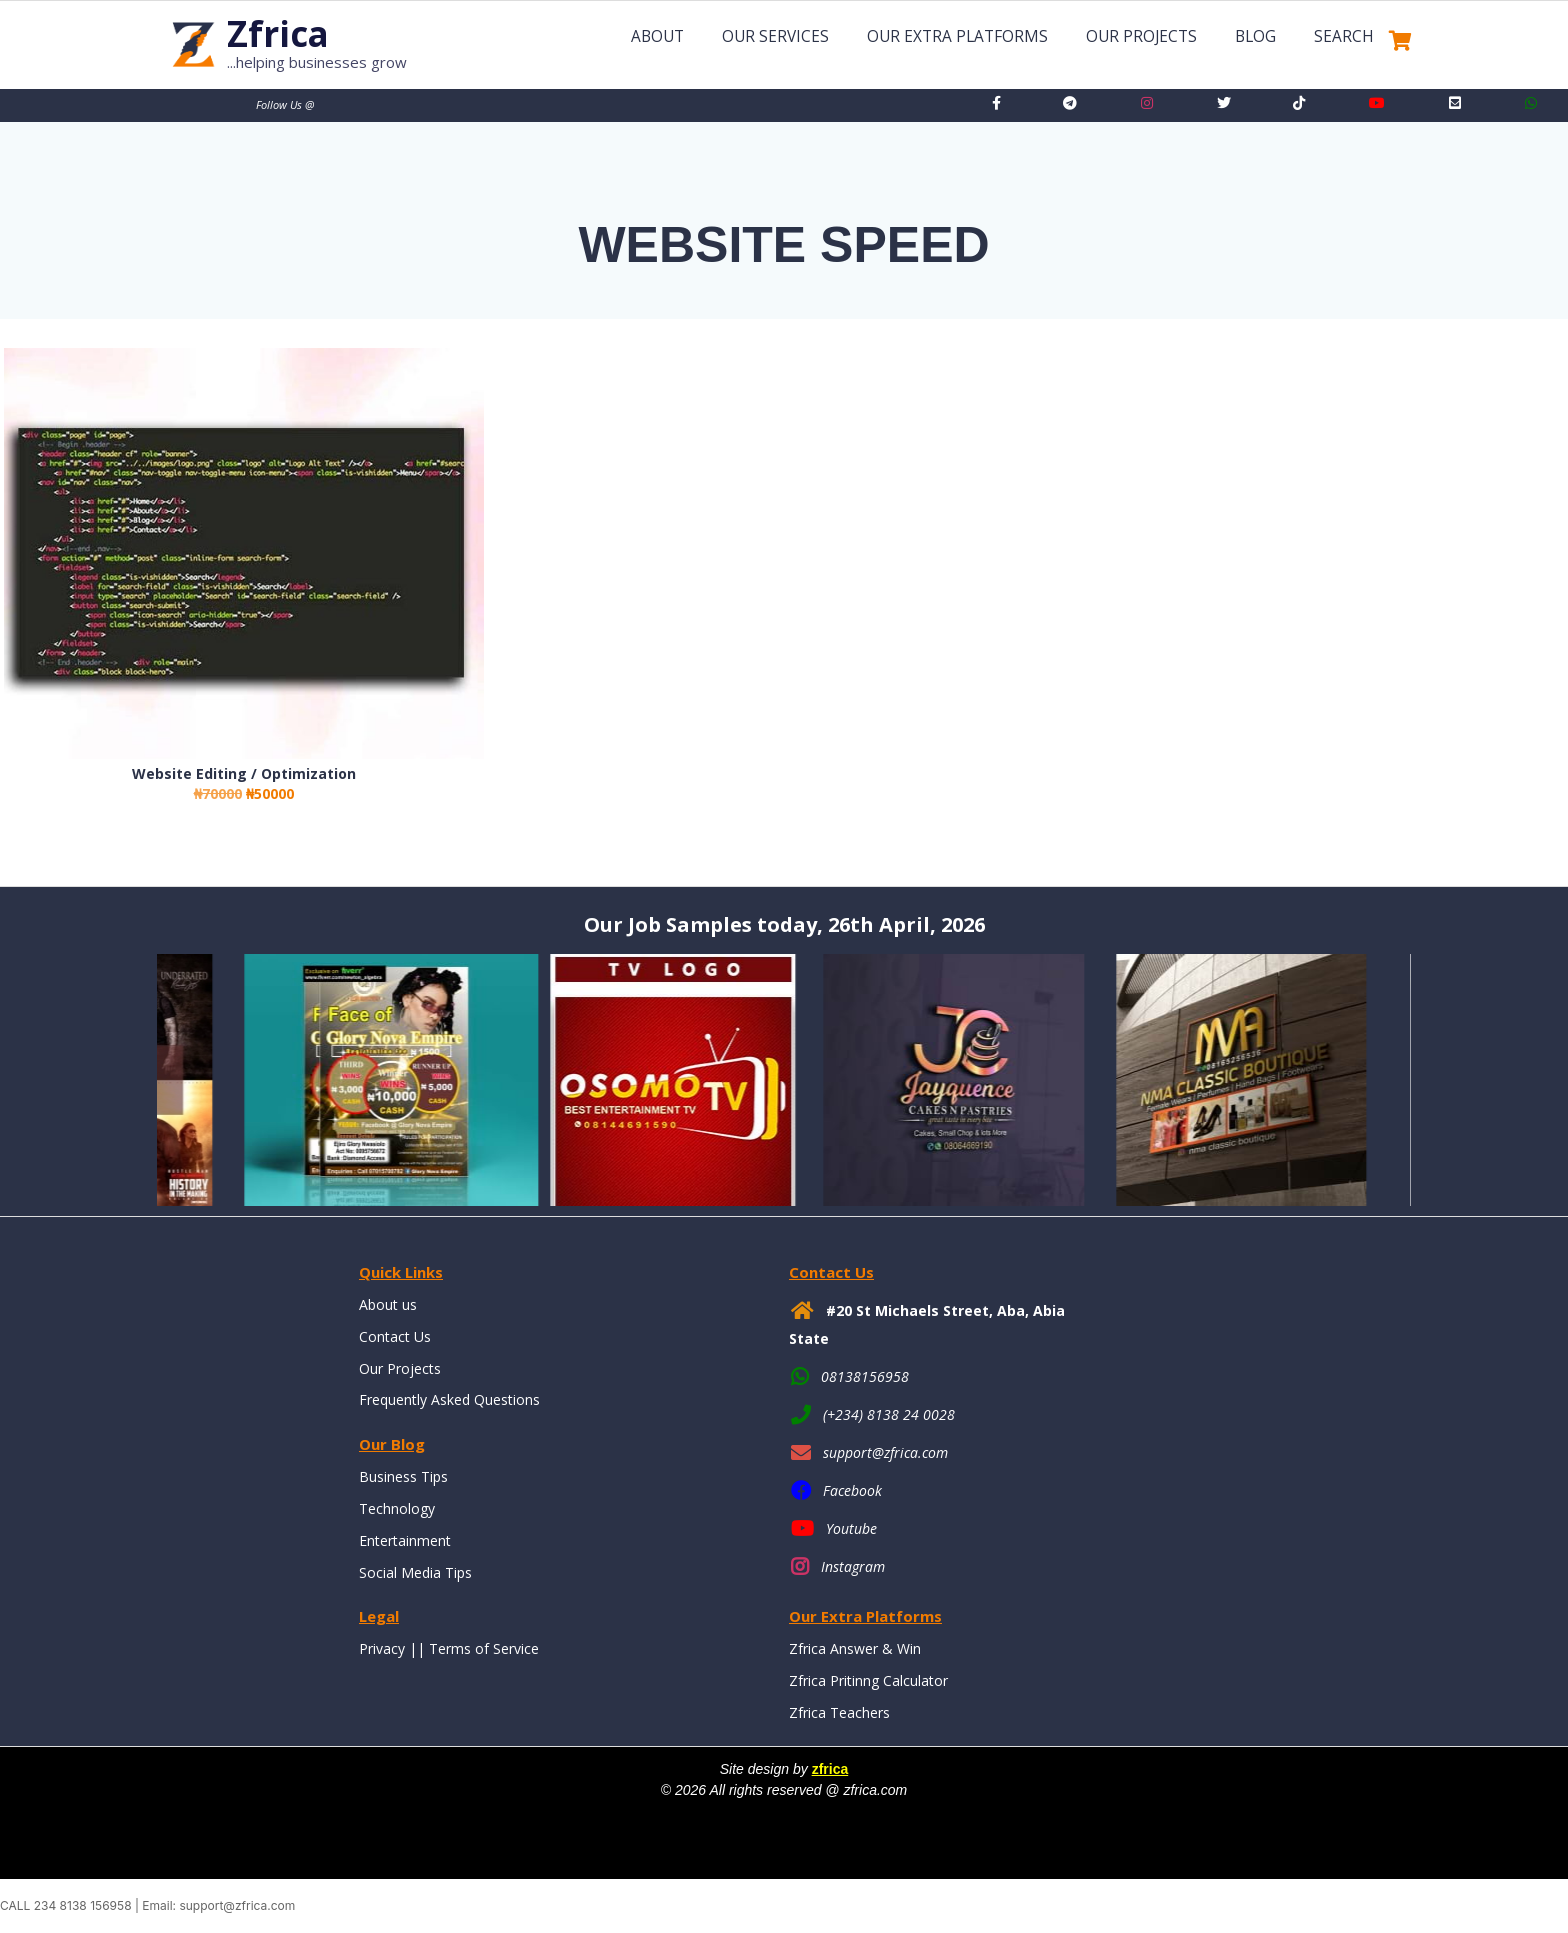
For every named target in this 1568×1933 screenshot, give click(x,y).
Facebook (852, 1490)
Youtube (851, 1528)
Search (1344, 36)
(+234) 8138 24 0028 (889, 1414)
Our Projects (1141, 36)
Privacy (382, 1648)
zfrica (830, 1769)
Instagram (853, 1566)
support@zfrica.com (885, 1452)
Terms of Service (484, 1648)
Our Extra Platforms (957, 36)
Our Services (775, 36)
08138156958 (865, 1376)
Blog (1255, 36)
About (657, 36)
